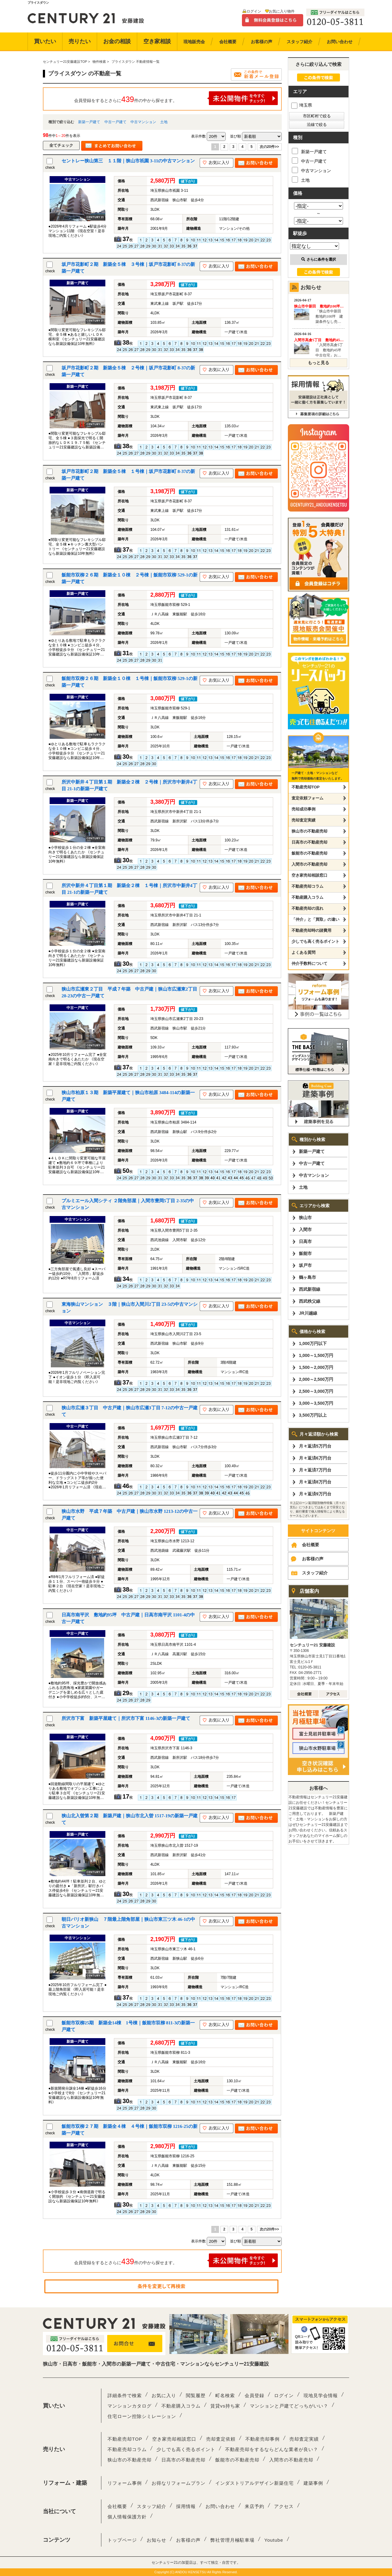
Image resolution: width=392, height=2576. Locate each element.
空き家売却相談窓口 (309, 875)
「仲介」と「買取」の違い (315, 919)
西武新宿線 (309, 1289)
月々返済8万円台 (315, 1481)
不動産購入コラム (307, 897)
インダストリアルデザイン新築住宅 (254, 2483)
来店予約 (254, 2506)
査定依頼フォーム (307, 798)
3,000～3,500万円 (316, 1403)
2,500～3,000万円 (316, 1391)
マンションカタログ (129, 2405)
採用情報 (186, 2506)
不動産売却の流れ (307, 908)
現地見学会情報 (320, 2395)
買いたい (45, 41)
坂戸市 (305, 1265)
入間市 (305, 1229)
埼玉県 (301, 105)
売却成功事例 (303, 809)
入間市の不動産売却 (309, 864)
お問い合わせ (220, 2506)
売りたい (80, 41)
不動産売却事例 (262, 2439)
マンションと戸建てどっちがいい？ (289, 2405)
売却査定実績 (303, 820)
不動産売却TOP (306, 787)
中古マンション (143, 122)
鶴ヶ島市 (307, 1277)
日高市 (305, 1241)
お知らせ (156, 2540)
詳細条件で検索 (124, 2395)
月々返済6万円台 (315, 1458)
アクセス (284, 2506)
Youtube (273, 2540)
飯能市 (305, 1253)
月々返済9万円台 (315, 1493)
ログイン (254, 11)
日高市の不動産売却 (309, 842)
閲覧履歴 (195, 2395)
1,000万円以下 (313, 1343)
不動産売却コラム (307, 886)
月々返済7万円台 (315, 1469)
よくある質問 (303, 952)
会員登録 (254, 2395)
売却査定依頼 (221, 2439)
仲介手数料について (309, 963)
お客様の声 (312, 1558)
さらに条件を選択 (318, 259)
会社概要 (310, 1544)
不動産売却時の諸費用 (311, 930)
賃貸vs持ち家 (225, 2405)
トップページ (122, 2540)
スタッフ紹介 (315, 1572)
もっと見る (318, 362)
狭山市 (305, 1217)
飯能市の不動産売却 (309, 853)
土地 (164, 122)
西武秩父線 (309, 1301)
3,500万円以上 (313, 1415)
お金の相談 (117, 41)
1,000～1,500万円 (316, 1355)
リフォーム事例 (124, 2483)
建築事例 (313, 2483)
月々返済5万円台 (315, 1446)
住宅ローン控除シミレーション (141, 2416)
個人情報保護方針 (127, 2516)
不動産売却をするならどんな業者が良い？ (271, 2449)
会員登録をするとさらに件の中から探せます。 (176, 98)
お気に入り (164, 2395)
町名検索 (225, 2395)
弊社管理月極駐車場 (232, 2540)
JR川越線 (308, 1313)
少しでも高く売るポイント (315, 941)
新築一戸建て (89, 122)
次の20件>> (269, 147)
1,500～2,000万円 (316, 1367)
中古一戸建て (115, 122)
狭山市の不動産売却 (309, 831)
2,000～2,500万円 (316, 1379)
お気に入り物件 (282, 11)
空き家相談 (157, 41)
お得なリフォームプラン (178, 2483)
